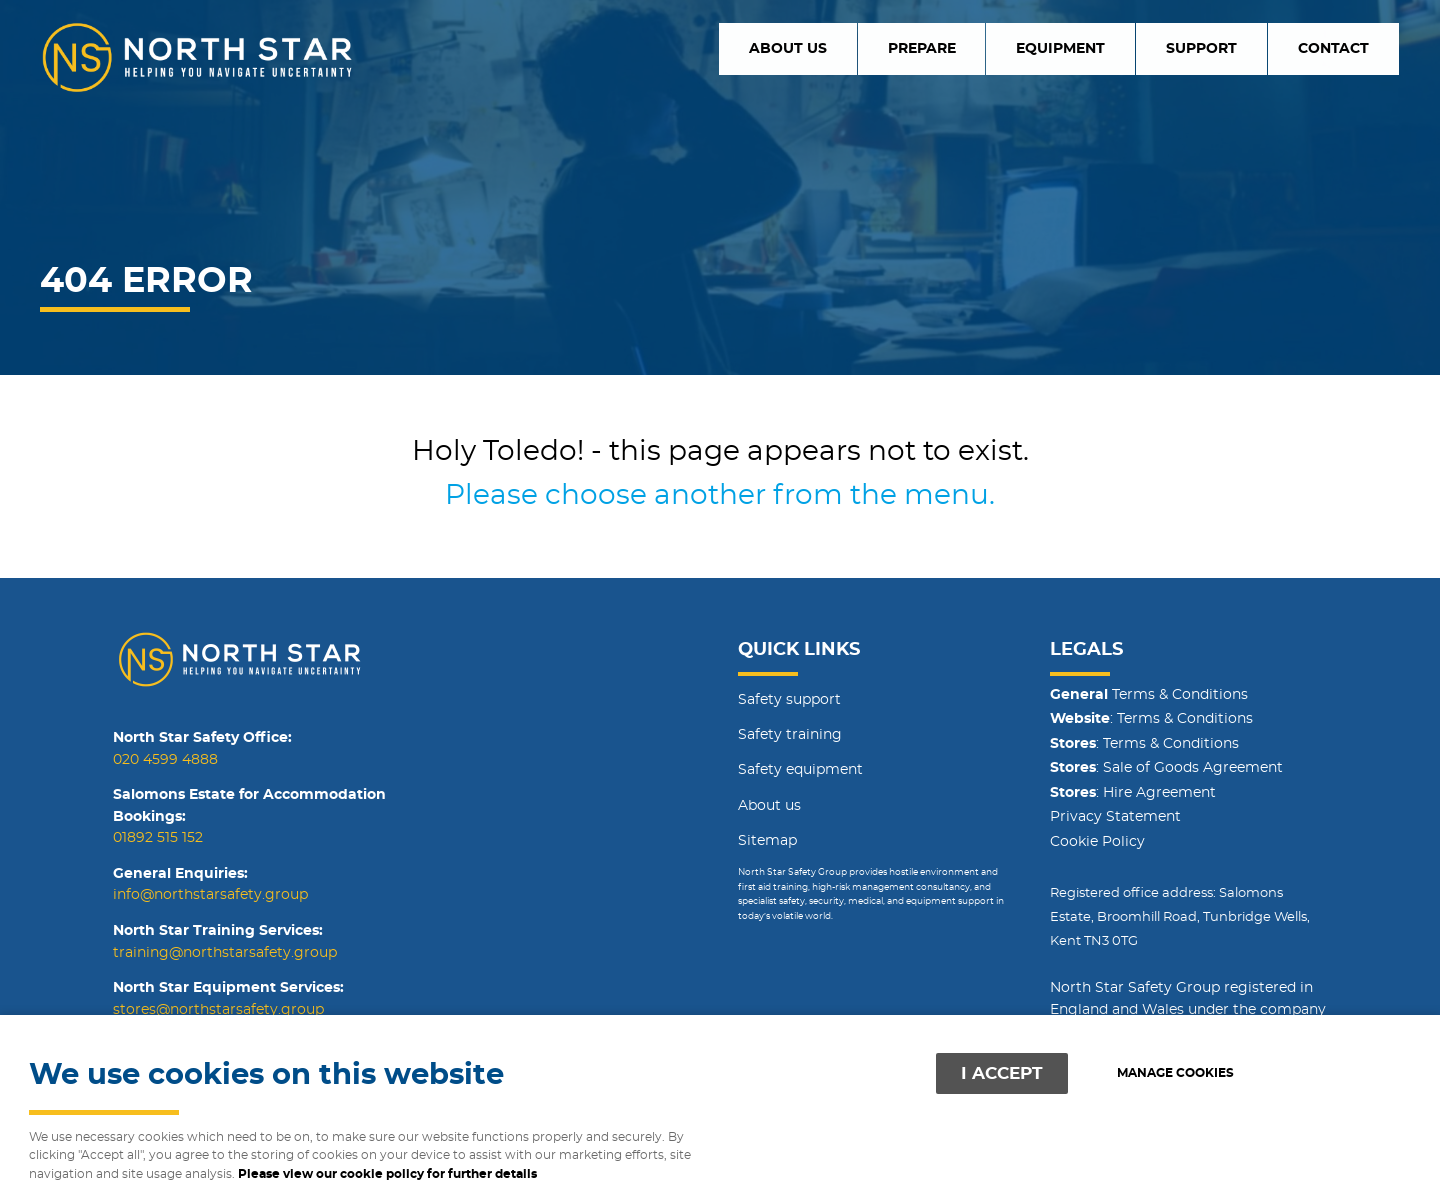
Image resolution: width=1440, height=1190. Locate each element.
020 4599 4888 (165, 760)
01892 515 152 (158, 838)
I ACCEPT (1002, 1073)
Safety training (790, 735)
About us (884, 48)
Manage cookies (1175, 1073)
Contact (1344, 48)
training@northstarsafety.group (225, 953)
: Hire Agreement (1133, 793)
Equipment (1114, 48)
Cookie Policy (1097, 842)
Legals (1086, 650)
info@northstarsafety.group (210, 895)
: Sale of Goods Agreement (1166, 768)
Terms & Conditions (1149, 695)
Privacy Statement (1115, 817)
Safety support (789, 700)
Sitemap (767, 841)
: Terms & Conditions (1151, 719)
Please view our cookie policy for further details (387, 1174)
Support (1233, 48)
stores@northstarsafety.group (218, 1010)
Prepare (997, 48)
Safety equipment (800, 770)
